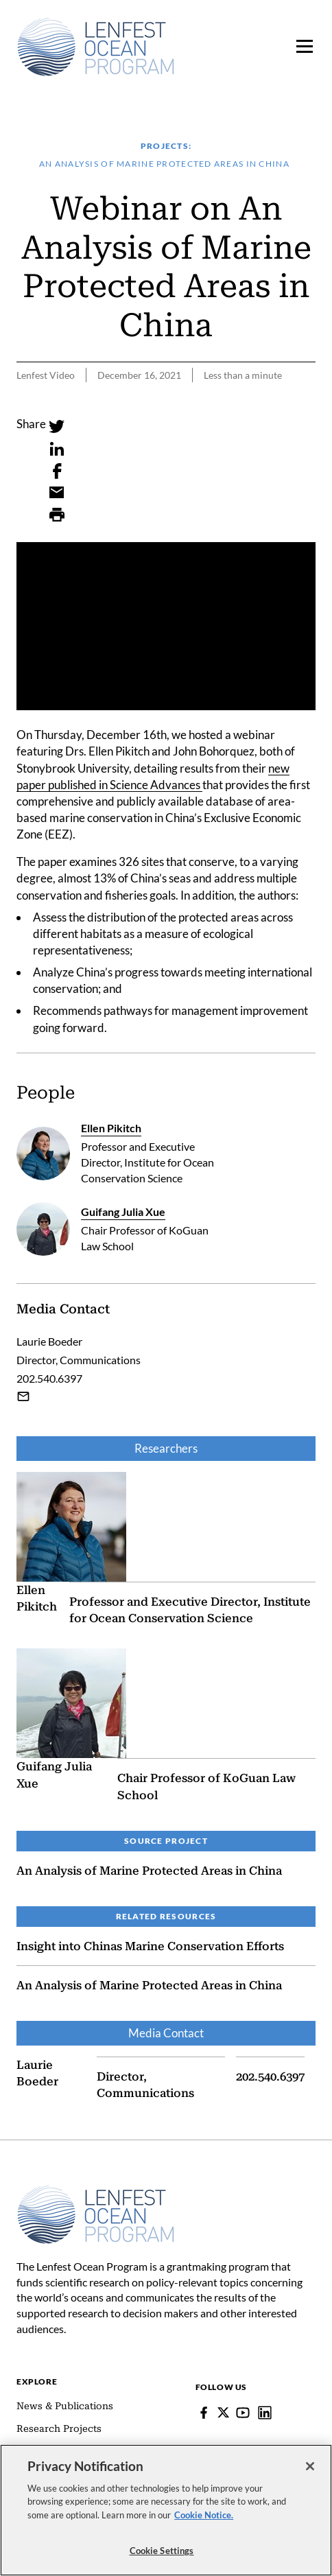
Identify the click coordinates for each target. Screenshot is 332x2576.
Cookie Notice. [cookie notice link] (203, 2514)
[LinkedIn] (57, 449)
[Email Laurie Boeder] (23, 1396)
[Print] (57, 515)
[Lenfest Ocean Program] (265, 2412)
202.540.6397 (270, 2076)
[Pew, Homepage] (95, 46)
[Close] (310, 2466)
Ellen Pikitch (111, 1127)
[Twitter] (57, 427)
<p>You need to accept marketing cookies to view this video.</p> (166, 626)
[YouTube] (243, 2412)
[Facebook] (57, 471)
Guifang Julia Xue (123, 1211)
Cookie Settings (162, 2550)
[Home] (95, 2191)
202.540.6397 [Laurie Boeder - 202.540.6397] (49, 1378)
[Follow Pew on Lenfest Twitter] (223, 2412)
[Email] (57, 493)
